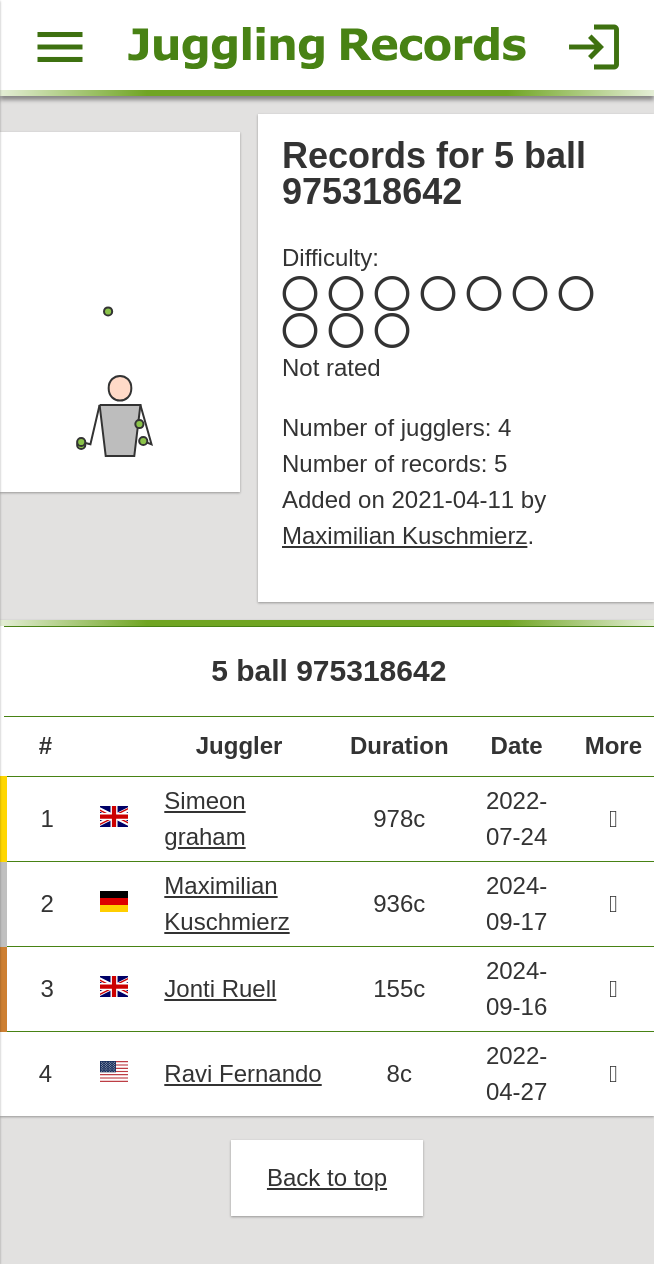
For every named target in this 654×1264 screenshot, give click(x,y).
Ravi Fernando (242, 1073)
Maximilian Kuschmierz (404, 535)
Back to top (327, 1177)
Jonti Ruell (220, 988)
